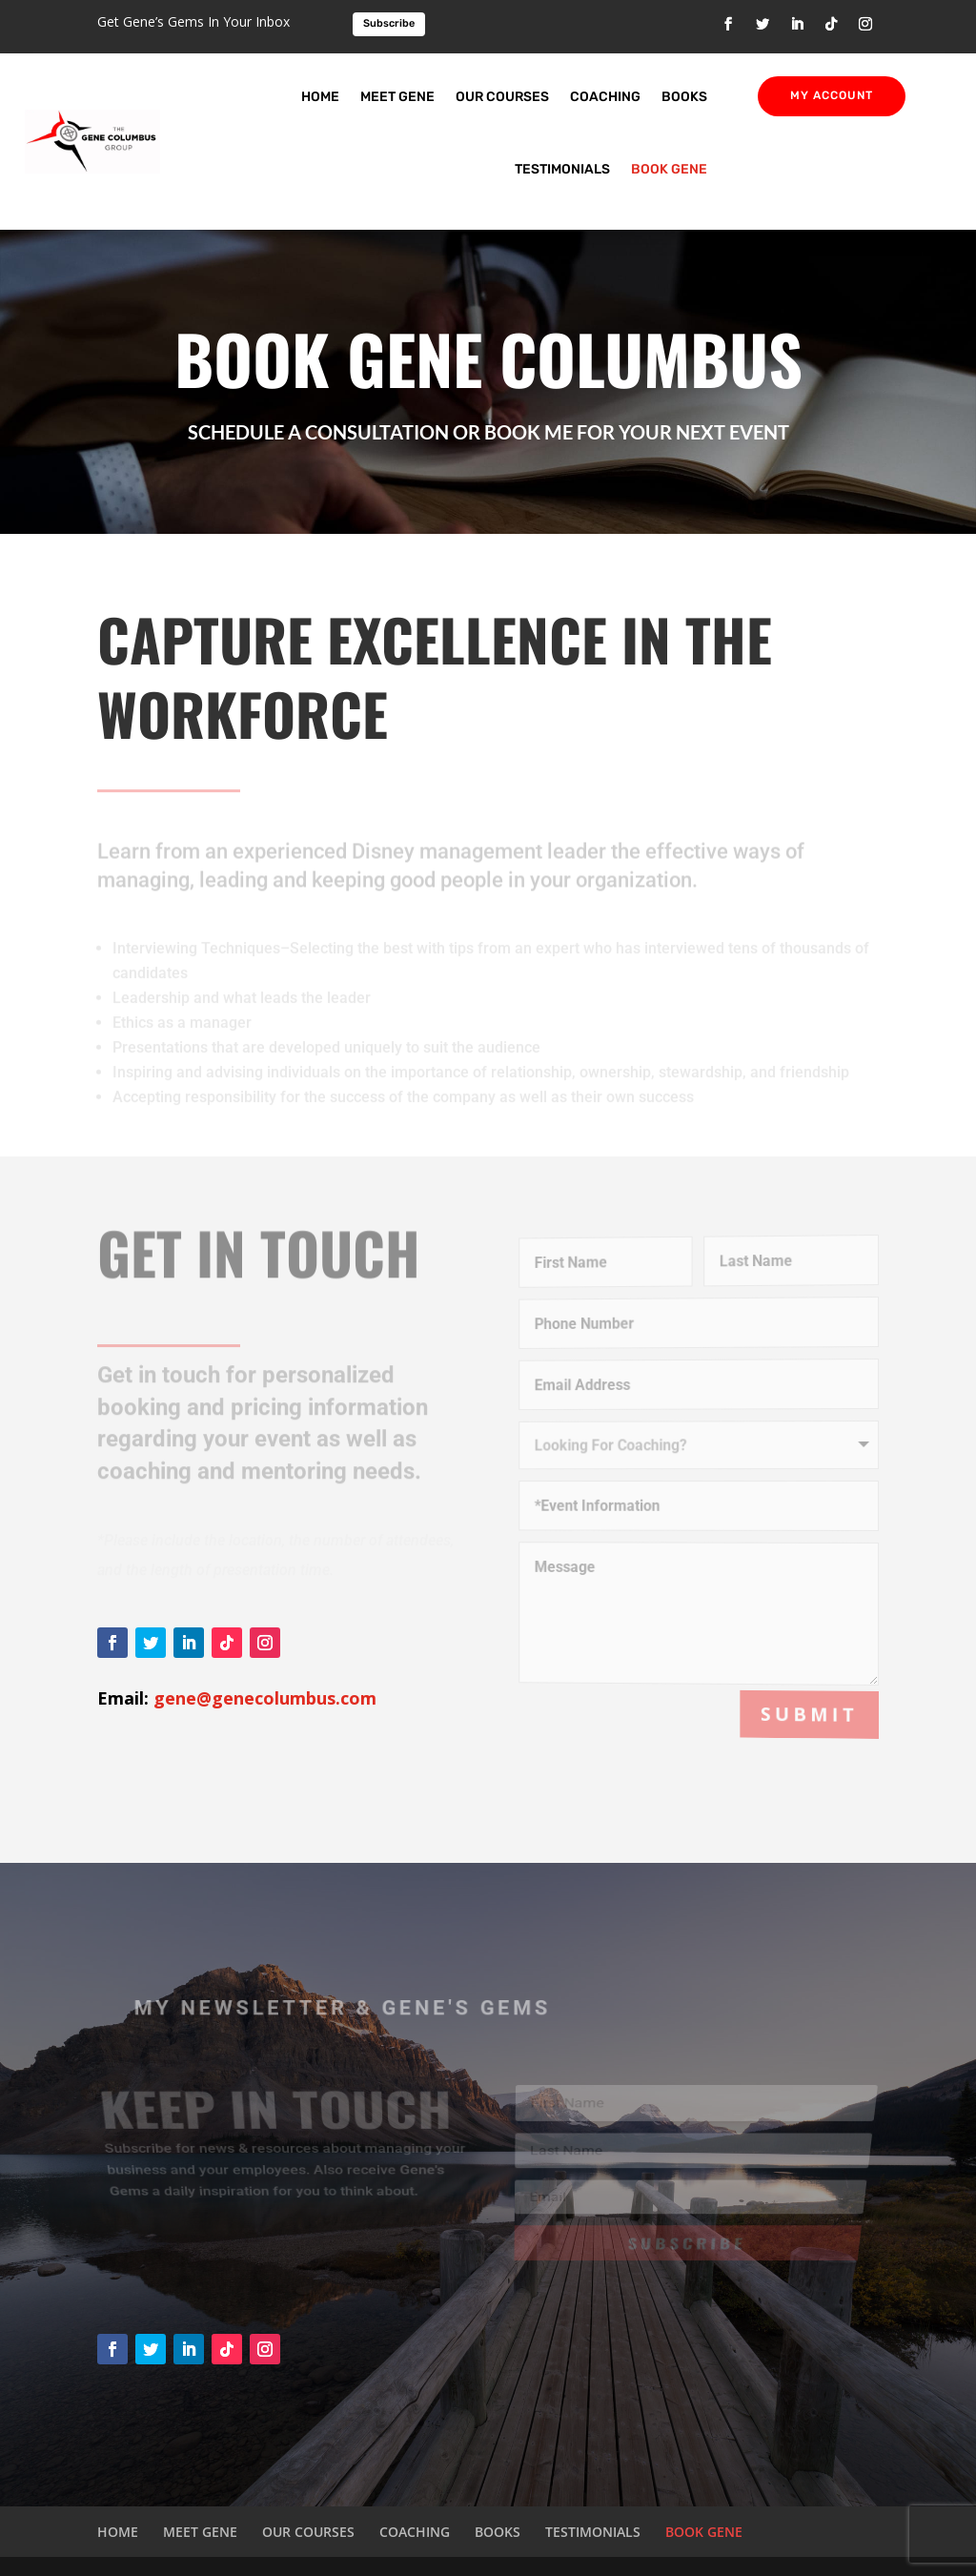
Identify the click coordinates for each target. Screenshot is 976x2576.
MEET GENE (397, 97)
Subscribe (389, 23)
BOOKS (684, 97)
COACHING (605, 97)
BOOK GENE (669, 169)
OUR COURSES (502, 97)
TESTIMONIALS (562, 169)
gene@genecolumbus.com (264, 1698)
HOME (320, 97)
